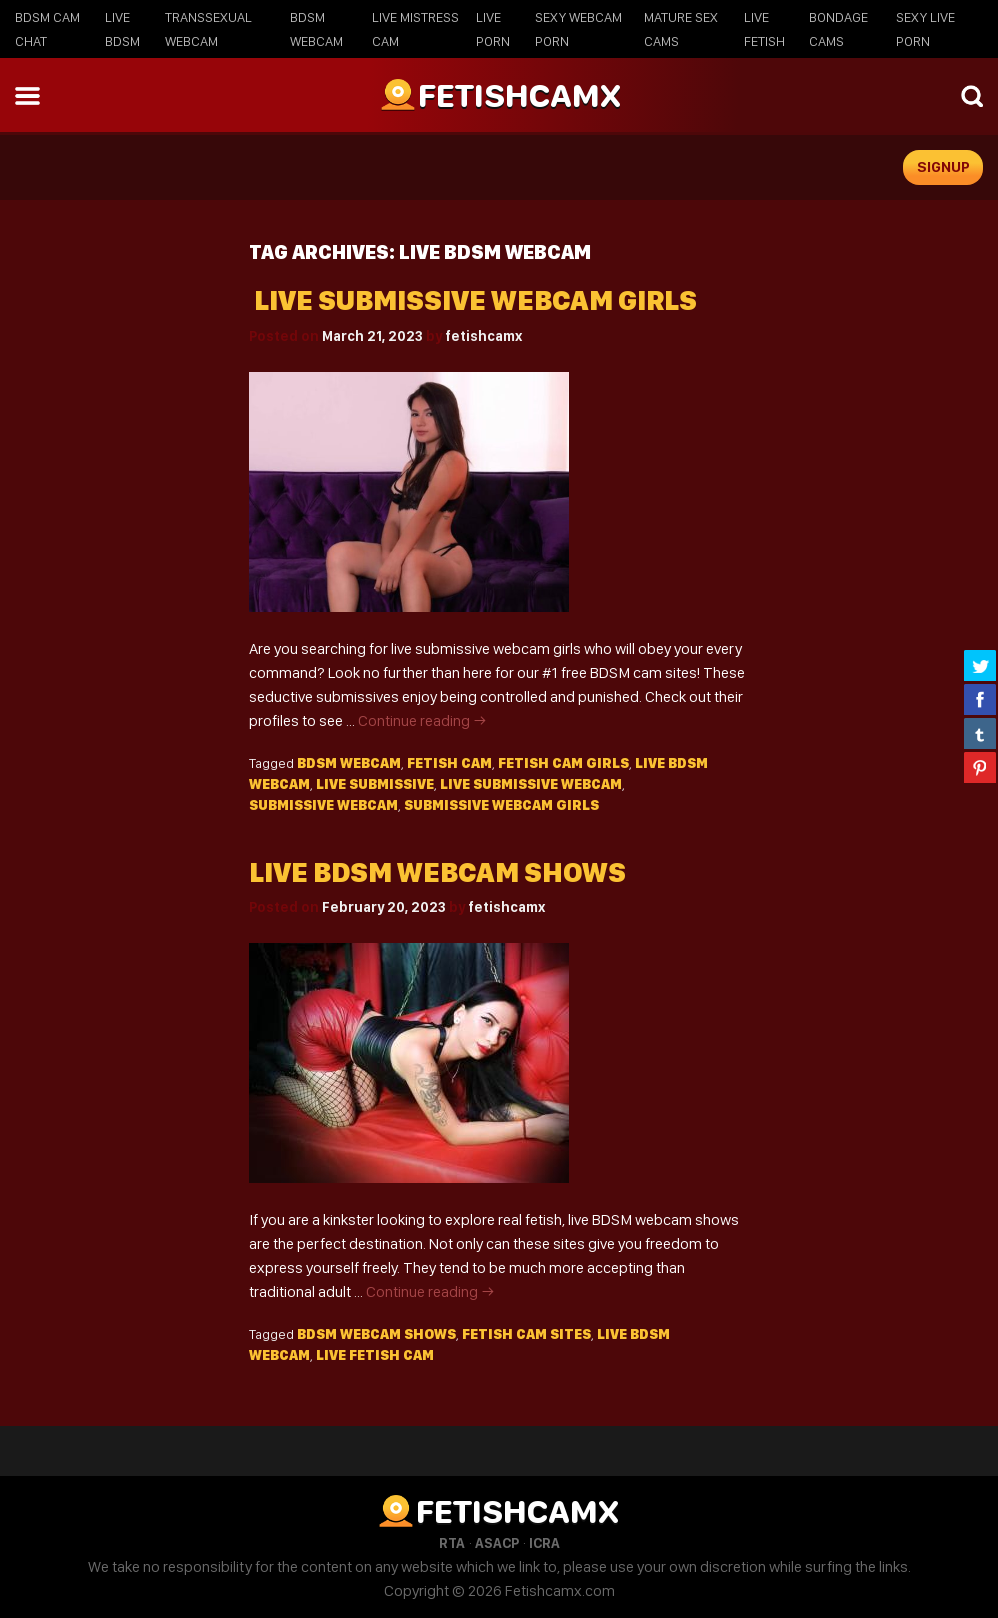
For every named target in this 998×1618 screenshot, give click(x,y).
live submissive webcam (531, 784)
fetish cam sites (526, 1334)
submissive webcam (323, 805)
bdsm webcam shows (376, 1334)
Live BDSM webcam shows (437, 872)
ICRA (544, 1543)
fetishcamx (483, 336)
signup (943, 167)
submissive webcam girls (501, 805)
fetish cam (449, 763)
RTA (452, 1543)
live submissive (375, 784)
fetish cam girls (563, 763)
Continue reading (422, 720)
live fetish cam (375, 1355)
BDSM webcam (349, 763)
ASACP (497, 1543)
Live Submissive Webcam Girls (473, 300)
